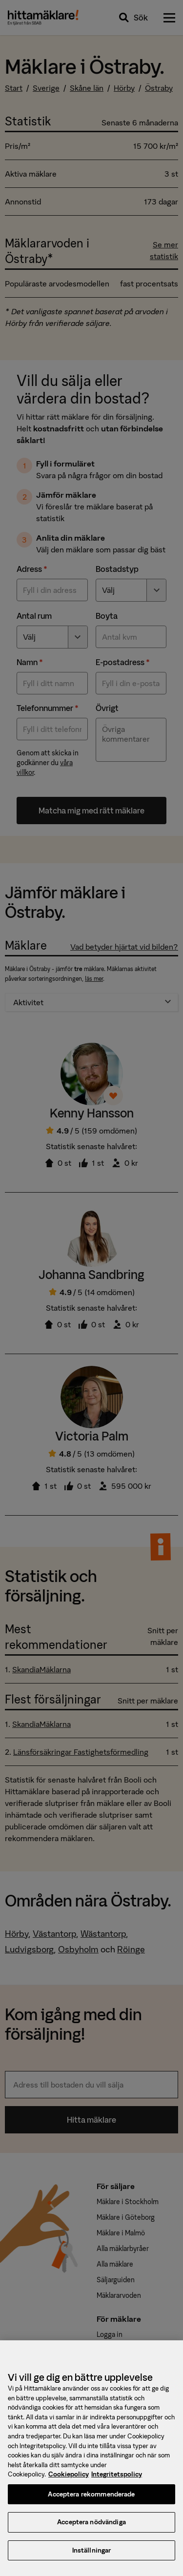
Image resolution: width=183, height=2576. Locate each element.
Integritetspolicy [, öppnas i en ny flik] (116, 2484)
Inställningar (91, 2560)
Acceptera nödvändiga (91, 2532)
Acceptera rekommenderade (91, 2504)
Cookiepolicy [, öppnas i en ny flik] (68, 2484)
